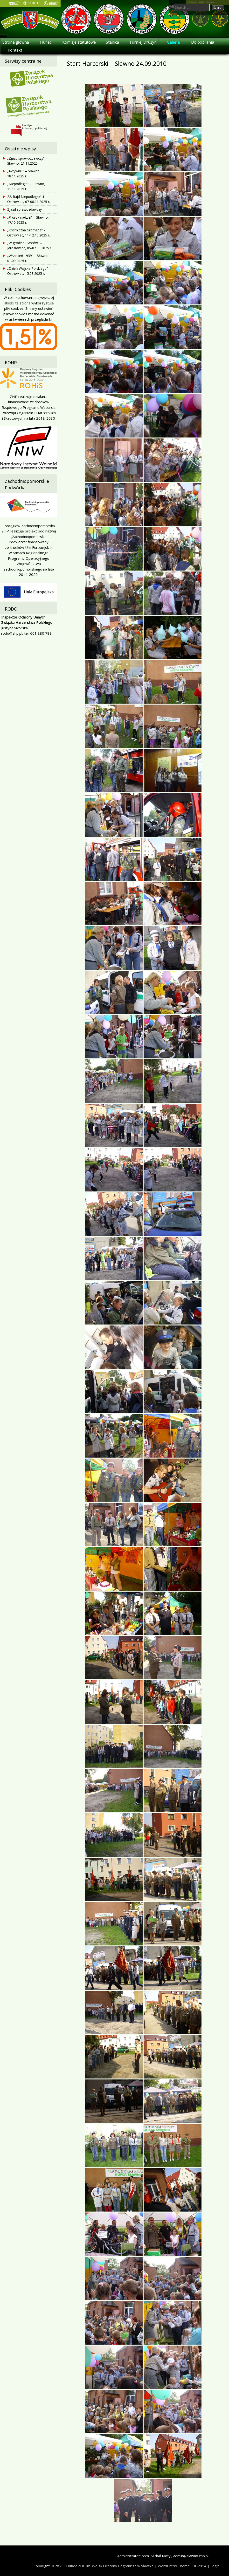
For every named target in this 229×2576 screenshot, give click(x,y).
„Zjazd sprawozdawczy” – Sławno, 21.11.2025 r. (27, 161)
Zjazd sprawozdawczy (24, 209)
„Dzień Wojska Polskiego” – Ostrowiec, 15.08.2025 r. (29, 271)
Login (214, 2565)
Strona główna (15, 42)
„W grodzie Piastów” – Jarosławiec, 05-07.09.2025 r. (29, 245)
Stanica (112, 42)
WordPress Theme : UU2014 (182, 2565)
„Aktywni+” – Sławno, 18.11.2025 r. (24, 173)
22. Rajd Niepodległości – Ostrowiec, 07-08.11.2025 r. (28, 199)
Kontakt (15, 50)
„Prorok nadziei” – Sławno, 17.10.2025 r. (28, 220)
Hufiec (45, 42)
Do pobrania (202, 42)
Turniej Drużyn (143, 42)
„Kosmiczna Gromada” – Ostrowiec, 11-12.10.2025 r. (28, 232)
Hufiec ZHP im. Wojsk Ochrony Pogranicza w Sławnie (110, 2565)
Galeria (173, 42)
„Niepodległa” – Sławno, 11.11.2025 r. (26, 186)
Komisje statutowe (79, 42)
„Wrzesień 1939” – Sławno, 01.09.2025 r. (28, 258)
